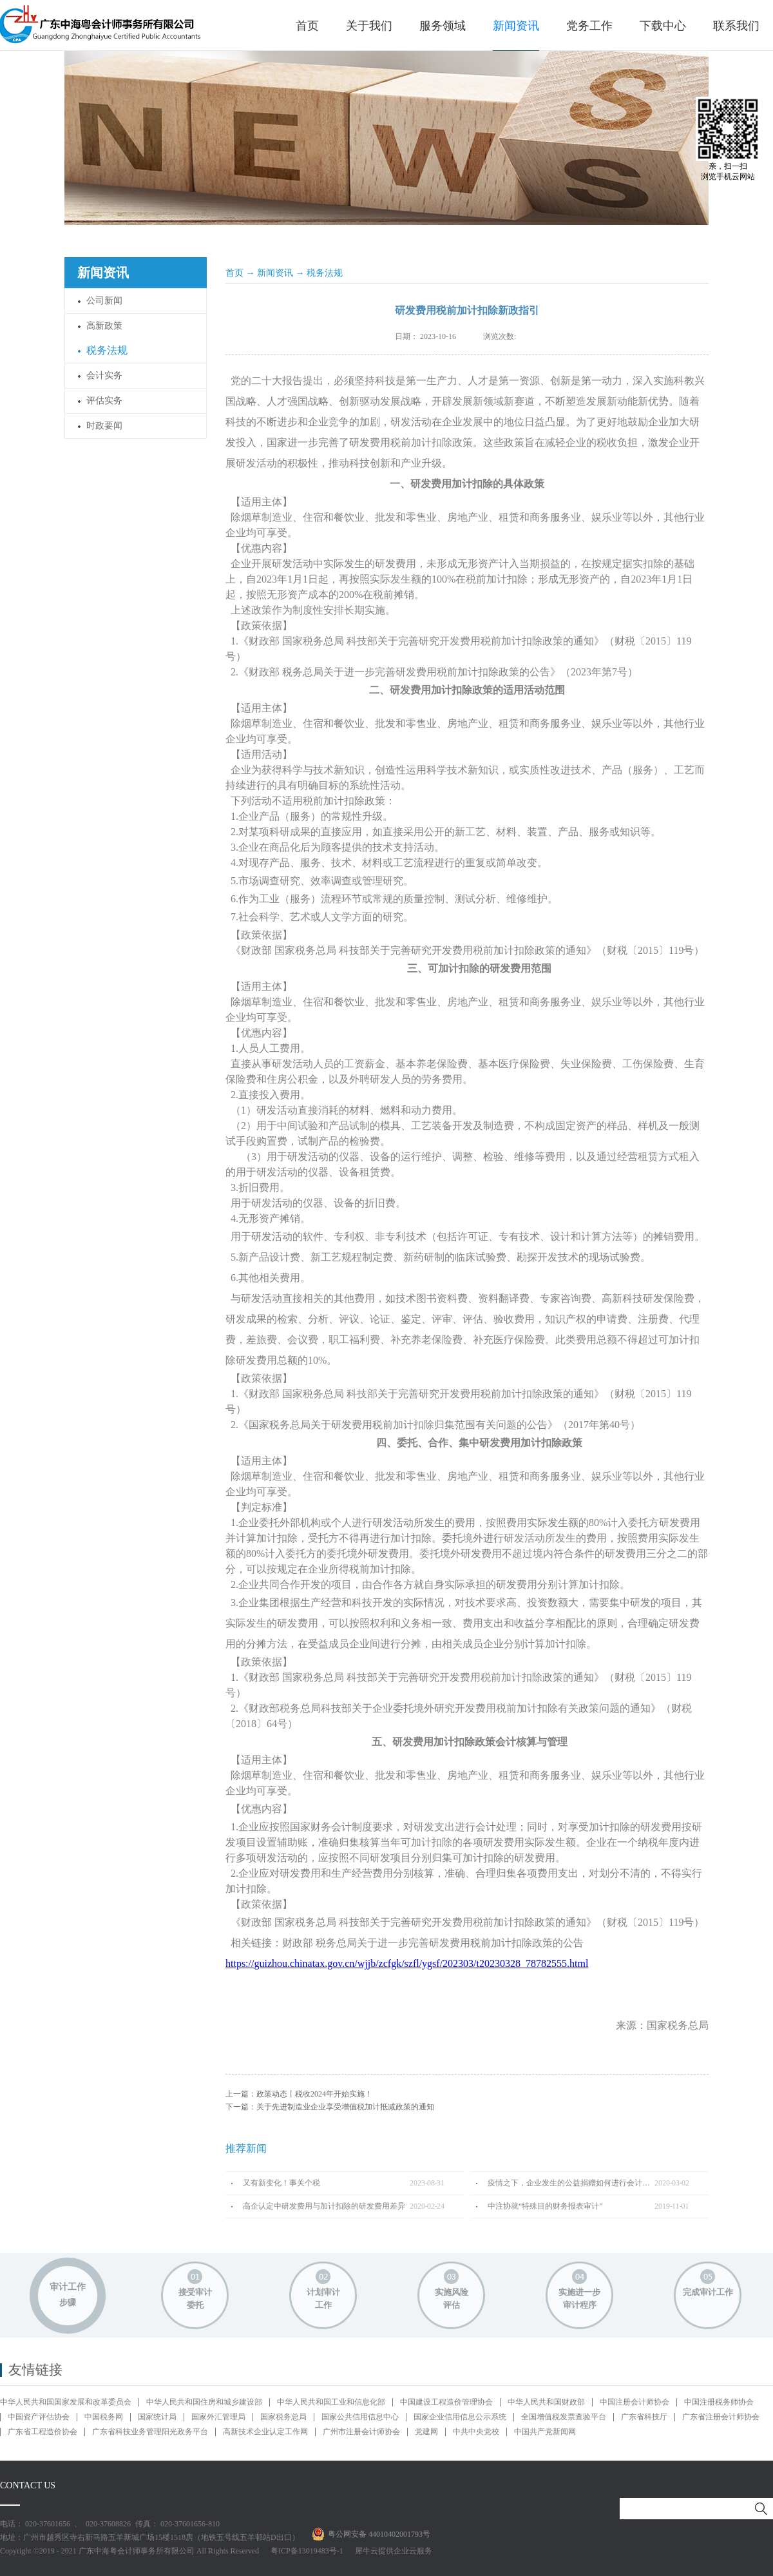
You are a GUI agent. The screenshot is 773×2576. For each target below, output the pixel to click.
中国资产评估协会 (39, 2416)
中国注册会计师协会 (634, 2402)
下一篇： (329, 2106)
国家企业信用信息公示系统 (460, 2416)
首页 (307, 25)
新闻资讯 (275, 273)
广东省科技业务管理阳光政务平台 (150, 2431)
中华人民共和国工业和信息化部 (331, 2402)
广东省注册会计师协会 (720, 2416)
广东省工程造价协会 (42, 2431)
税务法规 (325, 273)
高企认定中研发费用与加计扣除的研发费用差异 (324, 2206)
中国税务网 (103, 2416)
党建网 (426, 2431)
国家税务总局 (283, 2416)
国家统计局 (157, 2416)
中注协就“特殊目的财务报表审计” (545, 2206)
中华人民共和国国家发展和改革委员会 (65, 2402)
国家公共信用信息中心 (360, 2416)
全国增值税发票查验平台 (563, 2416)
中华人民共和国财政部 (546, 2402)
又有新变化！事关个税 (281, 2182)
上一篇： (298, 2093)
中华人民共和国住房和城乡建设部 (204, 2402)
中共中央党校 (476, 2431)
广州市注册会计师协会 (361, 2431)
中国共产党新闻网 (545, 2431)
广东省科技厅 (644, 2416)
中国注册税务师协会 (719, 2402)
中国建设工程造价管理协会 (446, 2402)
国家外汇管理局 (218, 2416)
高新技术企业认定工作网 (265, 2431)
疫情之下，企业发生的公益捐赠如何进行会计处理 (571, 2182)
